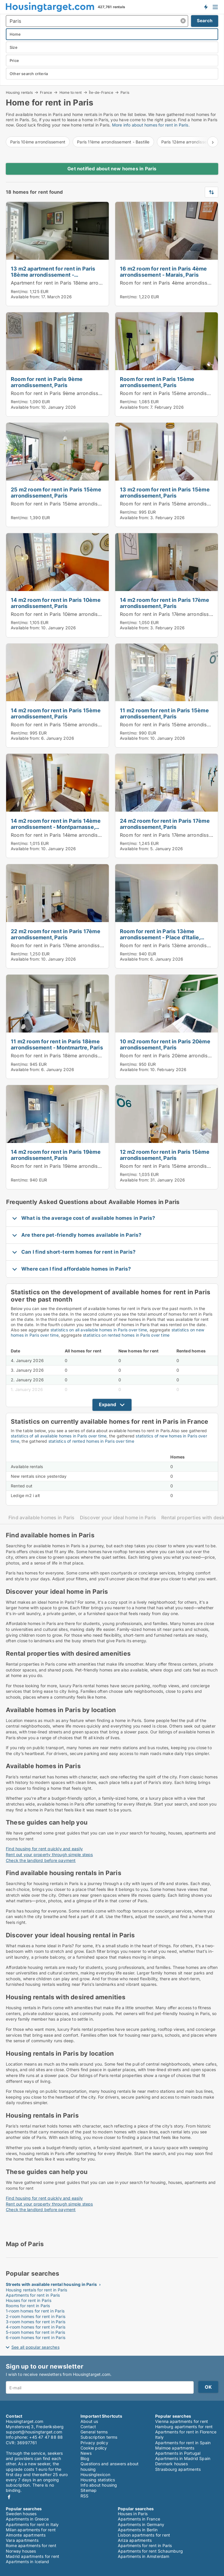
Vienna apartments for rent (181, 2421)
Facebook (9, 2497)
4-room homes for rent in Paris (35, 2326)
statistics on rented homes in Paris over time (126, 1335)
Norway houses (21, 2551)
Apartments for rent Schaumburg (150, 2551)
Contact (88, 2426)
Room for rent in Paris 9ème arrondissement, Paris (47, 382)
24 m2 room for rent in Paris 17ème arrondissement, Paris (165, 823)
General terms (94, 2431)
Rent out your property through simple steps (49, 1854)
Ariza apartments (135, 2540)
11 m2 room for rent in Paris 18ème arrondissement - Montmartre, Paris (57, 1044)
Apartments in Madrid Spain (182, 2458)
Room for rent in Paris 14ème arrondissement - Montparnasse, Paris (89, 835)
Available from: (25, 296)
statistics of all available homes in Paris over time (58, 1435)
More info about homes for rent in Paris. (151, 124)
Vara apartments (22, 2540)
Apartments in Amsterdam (143, 2556)
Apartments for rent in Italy (32, 2524)
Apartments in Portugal (177, 2453)
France (46, 92)
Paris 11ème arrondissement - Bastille (113, 141)
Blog (84, 2458)
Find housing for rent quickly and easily (44, 1848)
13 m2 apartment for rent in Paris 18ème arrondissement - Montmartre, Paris (53, 274)
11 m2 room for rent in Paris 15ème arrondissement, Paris (164, 713)
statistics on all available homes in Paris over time (98, 1329)
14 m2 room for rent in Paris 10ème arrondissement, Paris (56, 603)
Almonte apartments (26, 2534)
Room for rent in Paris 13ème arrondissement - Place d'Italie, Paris (160, 937)
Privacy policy (94, 2442)
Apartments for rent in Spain (183, 2442)
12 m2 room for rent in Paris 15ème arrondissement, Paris (164, 1154)
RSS (84, 2495)
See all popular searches (35, 2347)
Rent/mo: (20, 291)
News (86, 2453)
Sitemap (88, 2490)
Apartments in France (139, 2518)
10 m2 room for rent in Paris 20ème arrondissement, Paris (165, 1044)
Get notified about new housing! (205, 7)
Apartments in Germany (141, 2524)
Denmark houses (171, 2463)
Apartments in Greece (27, 2518)
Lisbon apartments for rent (144, 2534)
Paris (124, 92)
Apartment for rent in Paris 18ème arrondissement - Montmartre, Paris (91, 283)
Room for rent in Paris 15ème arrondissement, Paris (157, 382)
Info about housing (98, 2485)
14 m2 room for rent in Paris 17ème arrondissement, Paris (164, 603)
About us (89, 2421)
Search (204, 20)
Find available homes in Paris (41, 1517)
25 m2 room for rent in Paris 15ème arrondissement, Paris (56, 492)
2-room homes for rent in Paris (35, 2316)
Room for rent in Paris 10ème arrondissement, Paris (70, 614)
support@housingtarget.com (34, 2431)
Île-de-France (101, 92)
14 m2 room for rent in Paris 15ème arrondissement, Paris (56, 713)
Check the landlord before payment (41, 1860)
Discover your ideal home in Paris (118, 1517)
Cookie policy (93, 2447)
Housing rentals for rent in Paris (36, 2289)
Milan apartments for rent (31, 2529)
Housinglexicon (95, 2474)
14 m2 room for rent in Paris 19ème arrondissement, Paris (56, 1154)
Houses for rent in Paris (28, 2300)
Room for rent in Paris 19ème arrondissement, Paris (70, 1166)
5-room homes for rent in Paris (35, 2332)
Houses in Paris (133, 2513)
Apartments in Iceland (27, 2561)
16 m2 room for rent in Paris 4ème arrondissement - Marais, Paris (163, 271)
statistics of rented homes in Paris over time (91, 1441)
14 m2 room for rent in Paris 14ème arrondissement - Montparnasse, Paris (56, 826)
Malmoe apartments (174, 2447)
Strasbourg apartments (178, 2469)
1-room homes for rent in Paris (35, 2310)
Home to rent (71, 92)
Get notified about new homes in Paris (111, 168)
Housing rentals (19, 92)
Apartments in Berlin (138, 2529)
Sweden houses (21, 2513)
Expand (107, 1404)
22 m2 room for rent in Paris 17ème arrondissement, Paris (55, 934)
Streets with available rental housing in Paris (51, 2284)
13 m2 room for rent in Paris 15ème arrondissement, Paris (165, 492)
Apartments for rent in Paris (33, 2295)
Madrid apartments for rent (32, 2556)
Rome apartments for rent (31, 2545)
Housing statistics (97, 2479)
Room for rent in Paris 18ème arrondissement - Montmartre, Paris (86, 1056)
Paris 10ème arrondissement (37, 141)
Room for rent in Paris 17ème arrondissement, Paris (69, 945)
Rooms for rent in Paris (28, 2305)
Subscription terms (99, 2437)
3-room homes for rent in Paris (35, 2321)
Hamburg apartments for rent (184, 2426)
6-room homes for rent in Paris (35, 2337)
